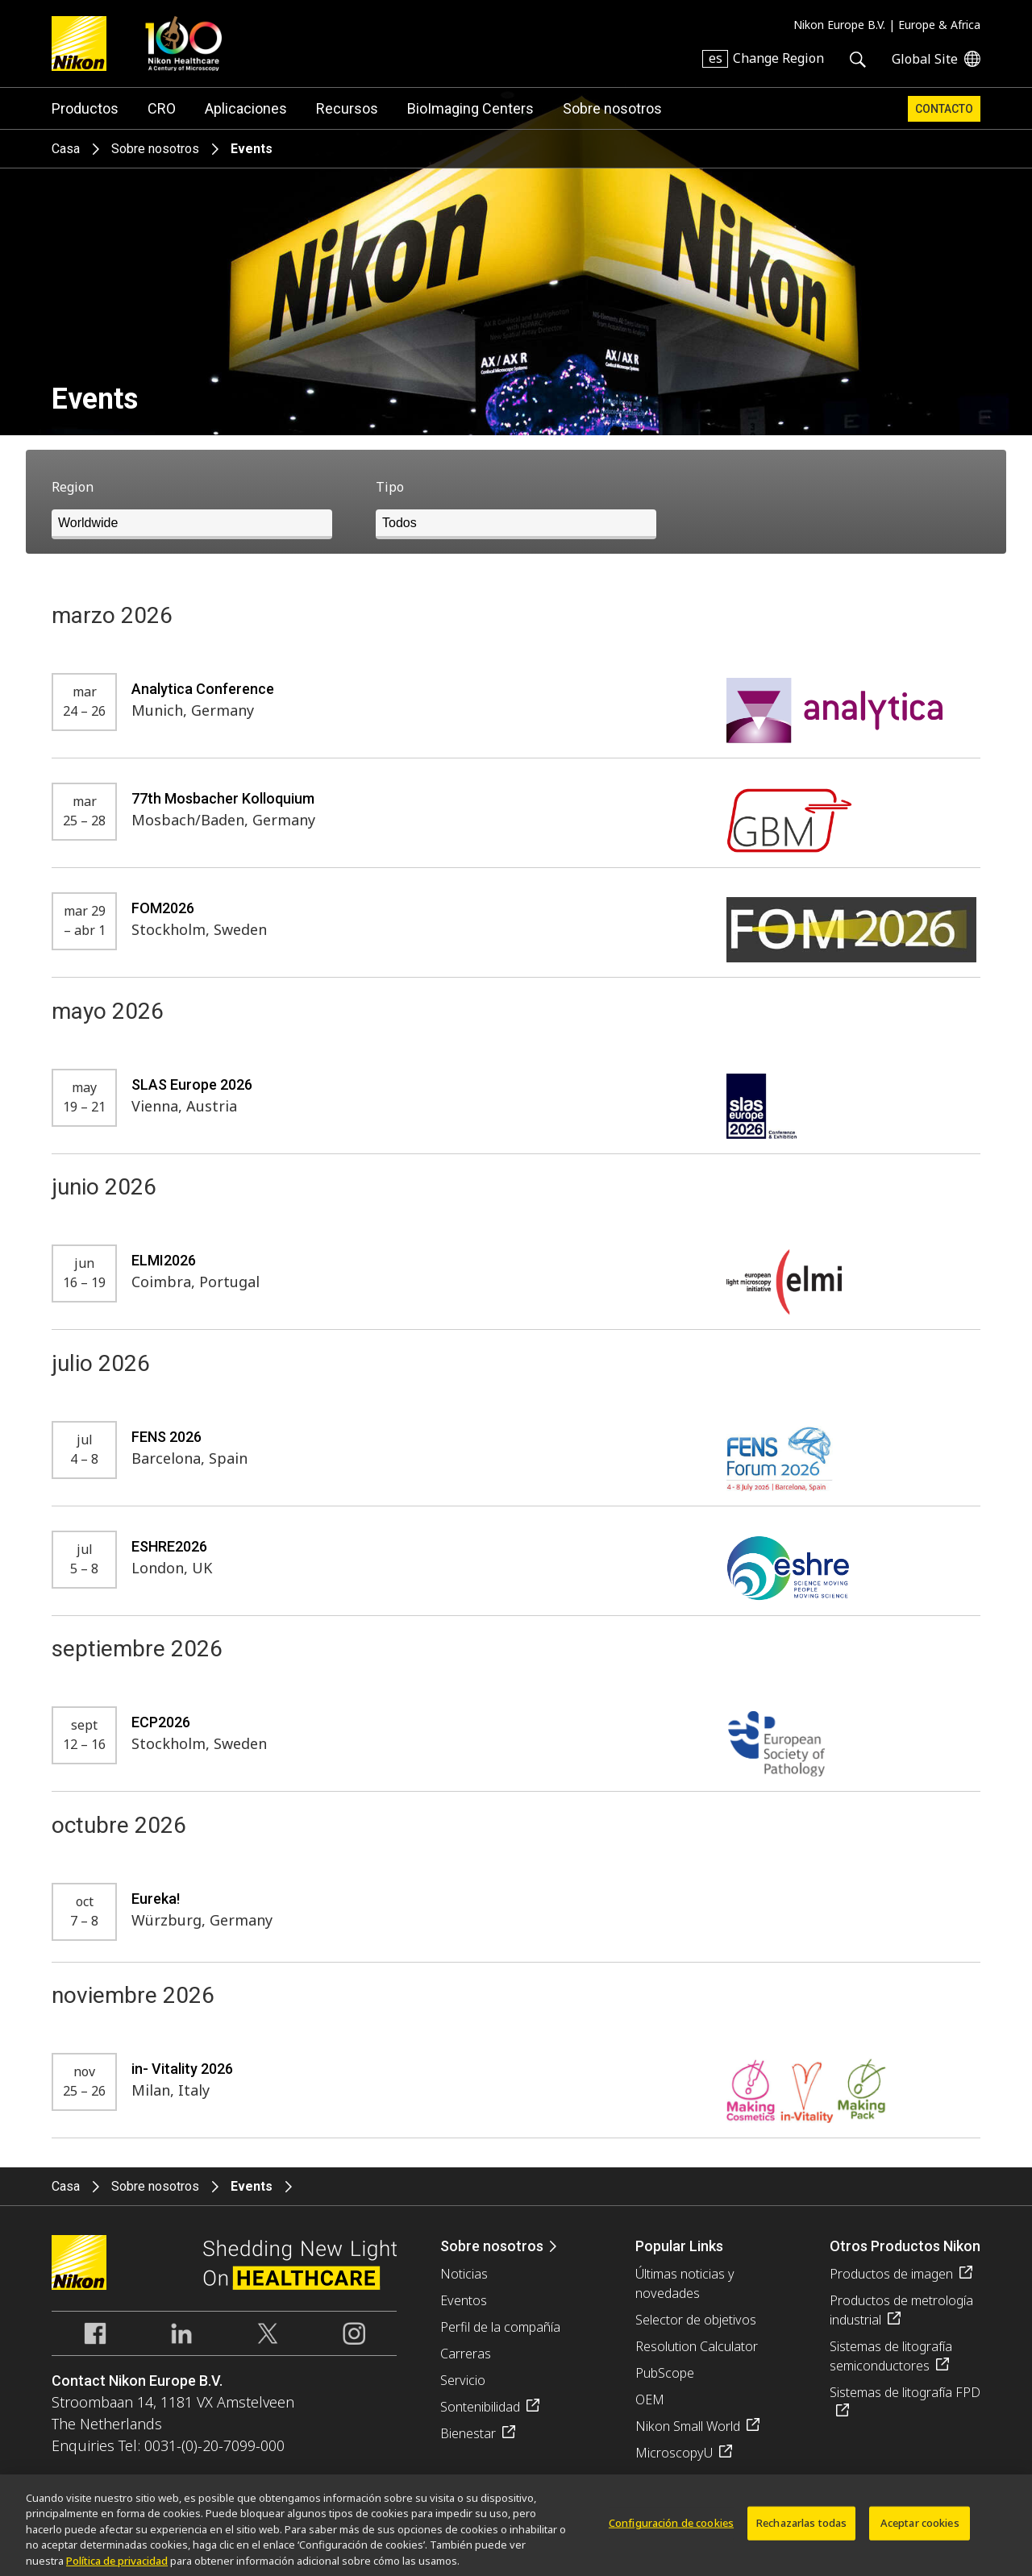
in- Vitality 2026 (182, 2068)
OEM (649, 2399)
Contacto (944, 108)
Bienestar (468, 2433)
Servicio (462, 2380)
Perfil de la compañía (500, 2327)
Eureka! (155, 1898)
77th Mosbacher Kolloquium (222, 798)
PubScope (664, 2373)
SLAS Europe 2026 (191, 1084)
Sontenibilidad (480, 2407)
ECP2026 (160, 1722)
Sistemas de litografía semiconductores (891, 2355)
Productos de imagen (891, 2274)
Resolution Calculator (696, 2346)
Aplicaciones (246, 108)
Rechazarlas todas (801, 2530)
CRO (162, 108)
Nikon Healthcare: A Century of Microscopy (183, 43)
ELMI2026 (163, 1260)
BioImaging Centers (470, 108)
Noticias (464, 2274)
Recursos (347, 108)
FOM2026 (162, 908)
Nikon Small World (687, 2426)
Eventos (463, 2300)
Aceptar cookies (919, 2530)
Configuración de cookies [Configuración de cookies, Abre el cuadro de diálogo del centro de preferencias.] (671, 2530)
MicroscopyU (674, 2453)
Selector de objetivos (695, 2320)
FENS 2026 (166, 1436)
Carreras (465, 2353)
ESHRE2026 (169, 1546)
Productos (85, 108)
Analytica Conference (202, 688)
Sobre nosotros (612, 108)
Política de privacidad (117, 2568)
